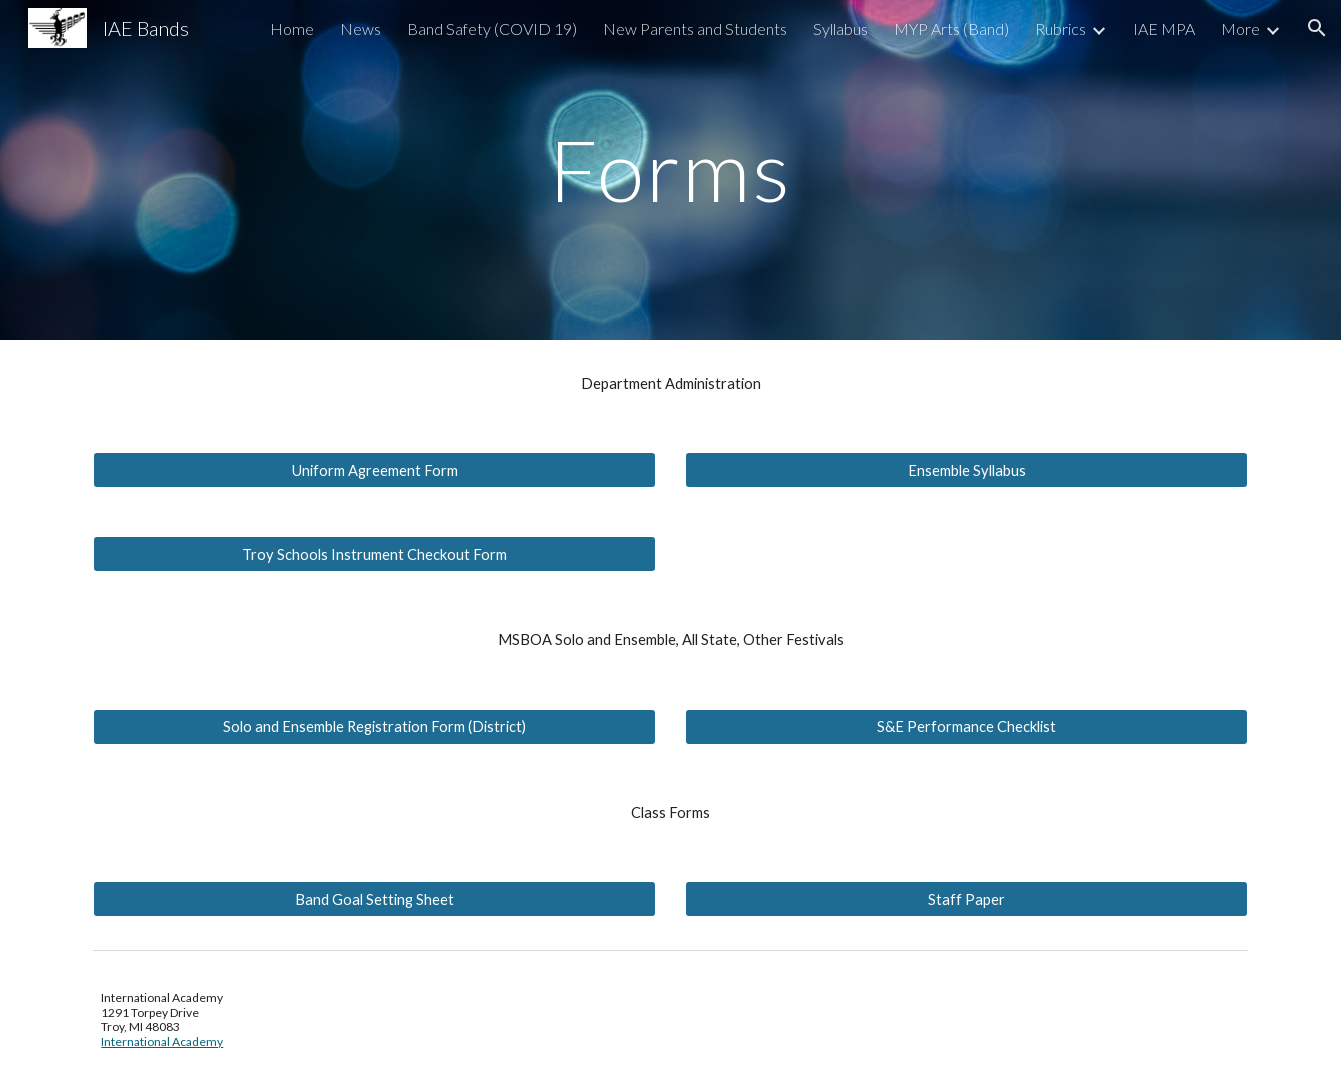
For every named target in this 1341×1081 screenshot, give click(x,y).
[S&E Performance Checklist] (966, 727)
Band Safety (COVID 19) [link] (492, 28)
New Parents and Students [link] (695, 28)
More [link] (1240, 28)
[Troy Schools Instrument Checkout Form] (374, 554)
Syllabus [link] (840, 28)
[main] (671, 169)
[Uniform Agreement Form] (374, 470)
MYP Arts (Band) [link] (951, 28)
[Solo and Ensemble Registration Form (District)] (374, 727)
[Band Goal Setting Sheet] (374, 899)
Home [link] (292, 28)
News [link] (360, 28)
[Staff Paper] (966, 899)
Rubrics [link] (1060, 28)
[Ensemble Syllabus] (966, 470)
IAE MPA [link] (1164, 28)
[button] (1317, 28)
